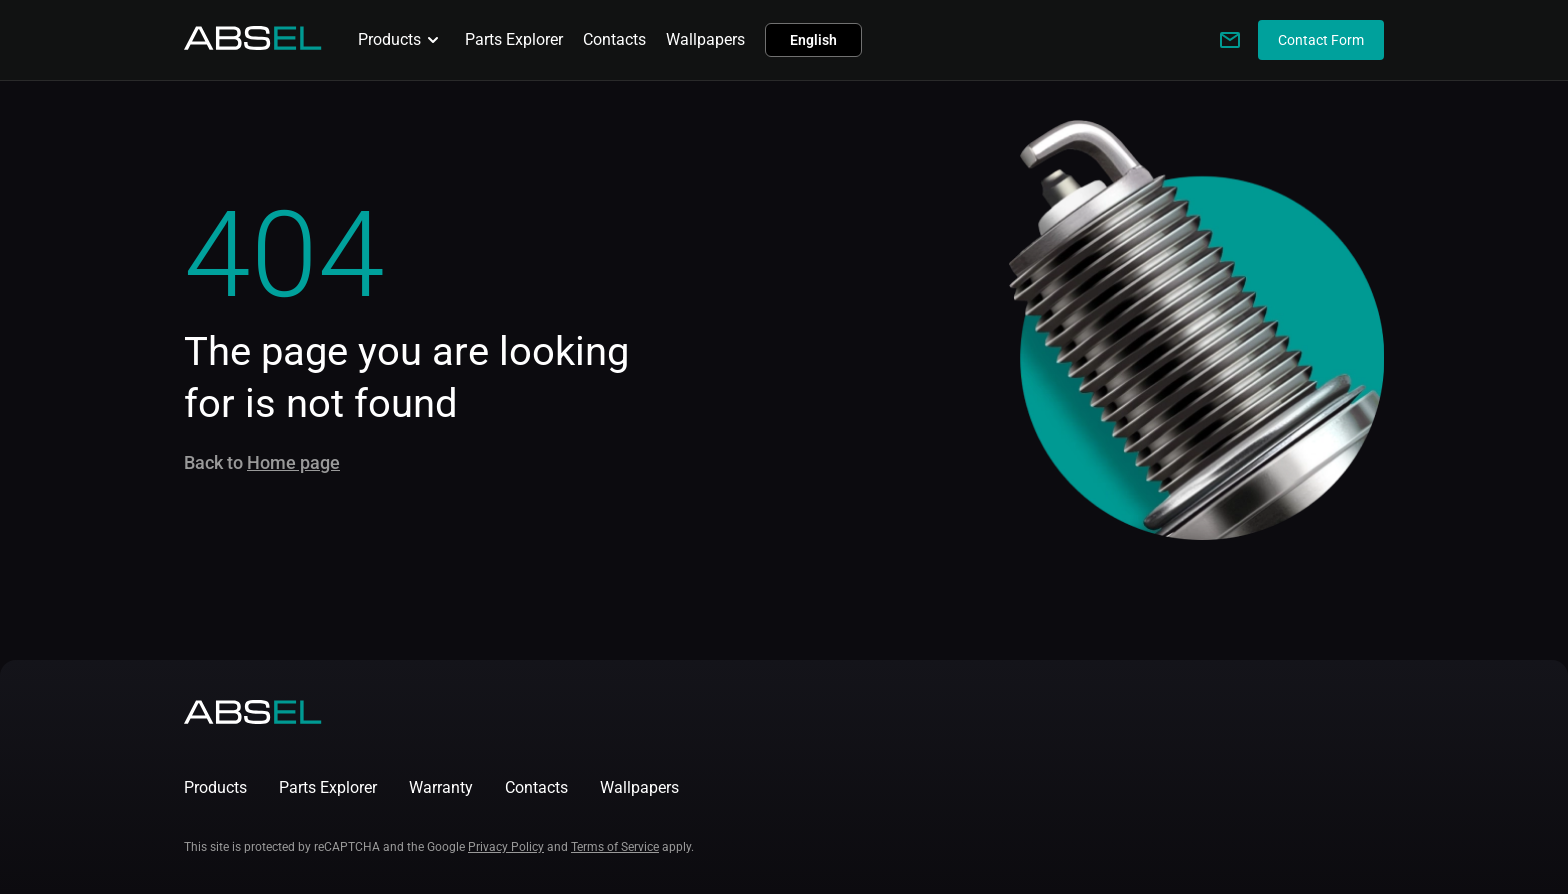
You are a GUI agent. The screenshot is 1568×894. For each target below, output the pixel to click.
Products (401, 40)
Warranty (441, 787)
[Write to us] (1230, 40)
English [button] (813, 40)
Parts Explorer (514, 39)
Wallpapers (705, 39)
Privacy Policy (506, 847)
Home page (293, 462)
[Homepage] (253, 44)
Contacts (614, 39)
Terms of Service (615, 847)
